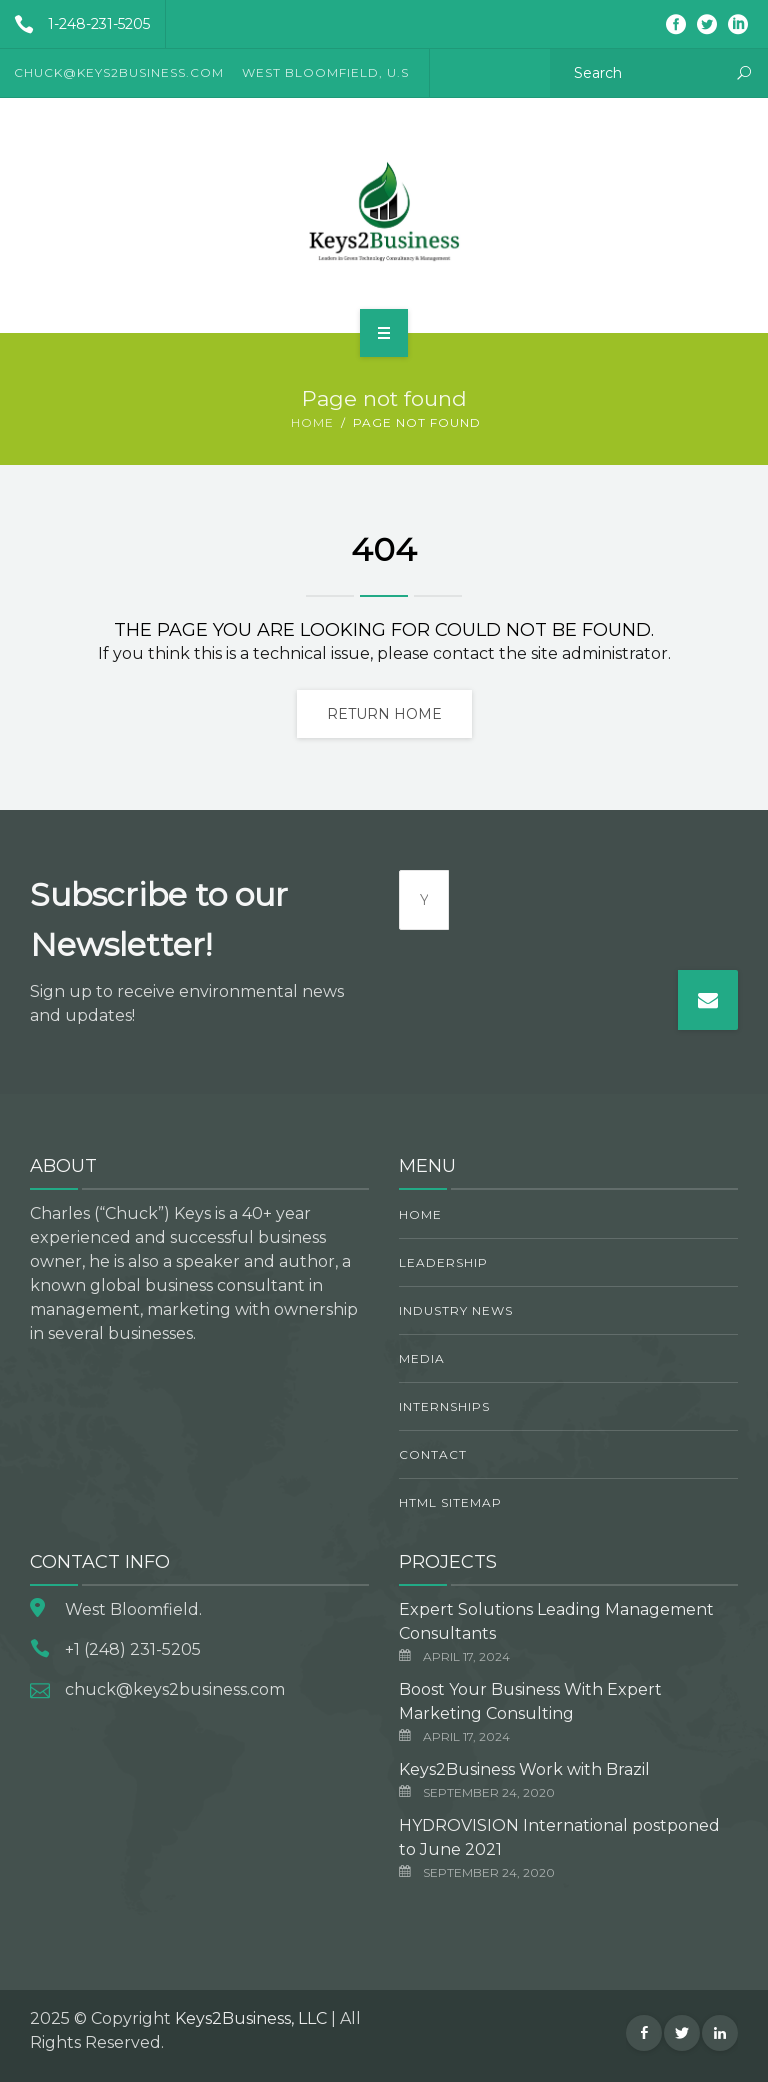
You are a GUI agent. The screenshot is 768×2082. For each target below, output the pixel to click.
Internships (444, 1406)
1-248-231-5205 (75, 24)
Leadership (443, 1262)
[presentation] (601, 909)
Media (422, 1358)
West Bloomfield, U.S (325, 72)
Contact (433, 1454)
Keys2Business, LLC (251, 2018)
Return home (384, 714)
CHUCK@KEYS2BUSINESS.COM (119, 72)
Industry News (456, 1310)
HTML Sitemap (450, 1502)
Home (312, 422)
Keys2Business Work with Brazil (524, 1769)
